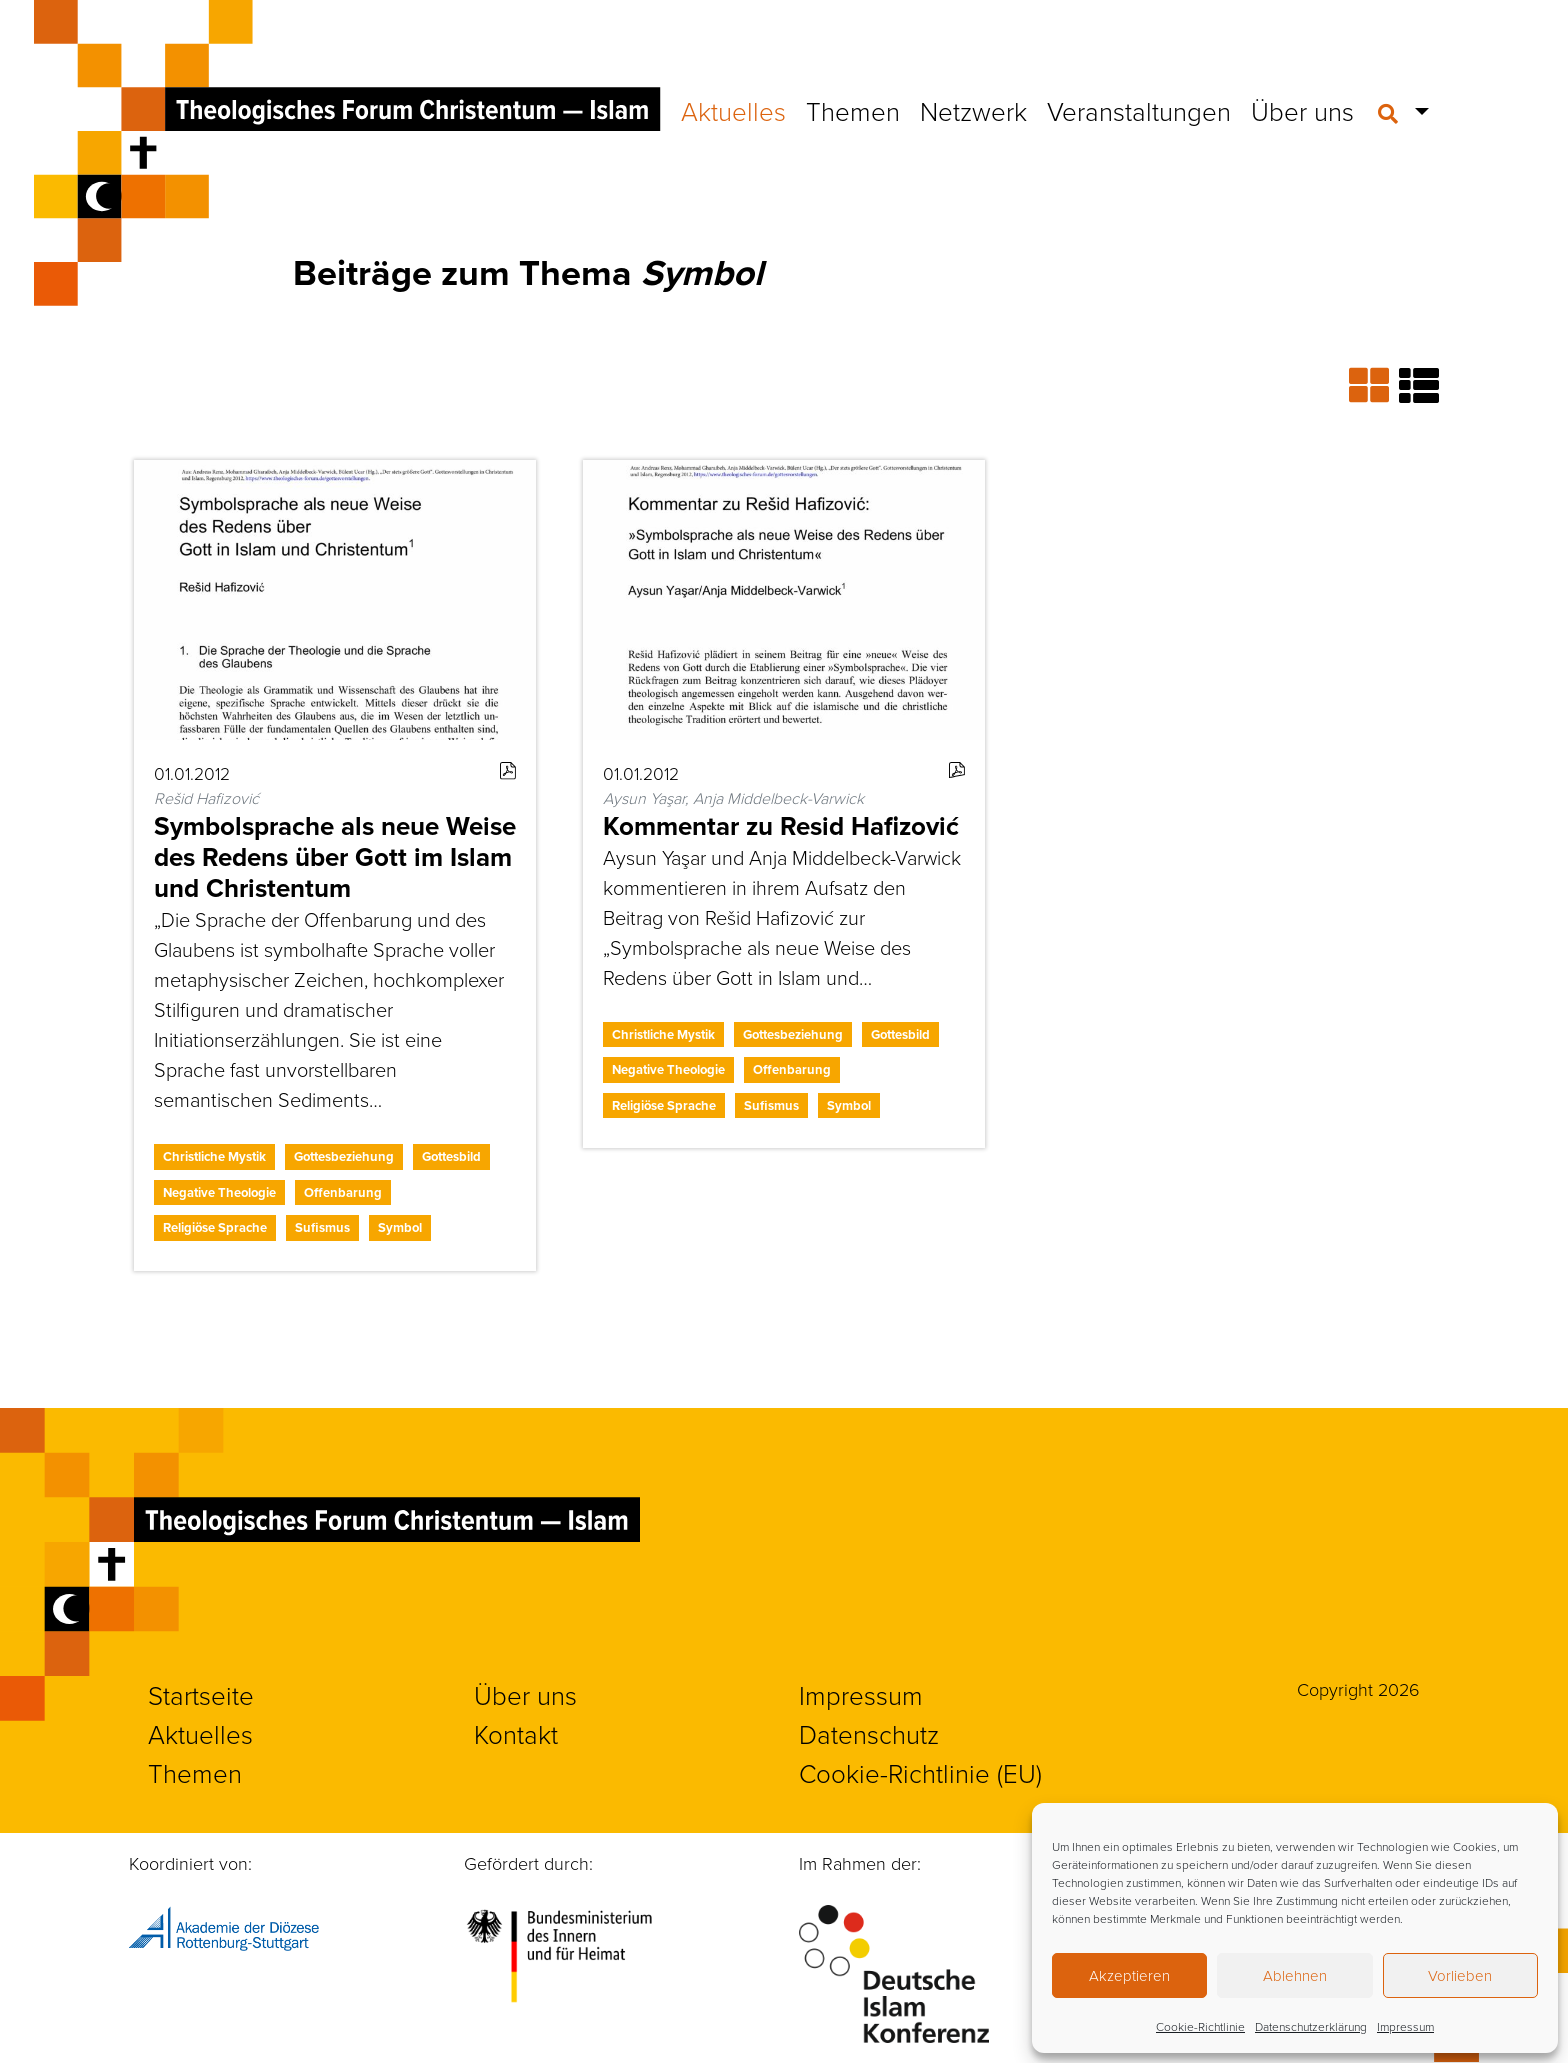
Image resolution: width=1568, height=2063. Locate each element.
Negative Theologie (219, 1192)
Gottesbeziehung (344, 1156)
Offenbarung (343, 1192)
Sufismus (322, 1227)
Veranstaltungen (1139, 111)
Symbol (400, 1227)
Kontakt (516, 1734)
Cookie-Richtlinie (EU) (920, 1773)
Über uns (1302, 111)
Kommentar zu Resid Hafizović (781, 826)
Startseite (201, 1695)
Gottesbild (451, 1156)
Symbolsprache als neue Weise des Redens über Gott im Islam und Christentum (335, 857)
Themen (853, 111)
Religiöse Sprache (215, 1227)
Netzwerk (973, 111)
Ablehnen (1295, 1975)
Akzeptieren (1129, 1975)
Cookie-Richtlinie (1200, 2026)
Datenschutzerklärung (1311, 2026)
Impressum (1405, 2026)
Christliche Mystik (214, 1156)
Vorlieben (1460, 1975)
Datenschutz (869, 1734)
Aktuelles (733, 111)
